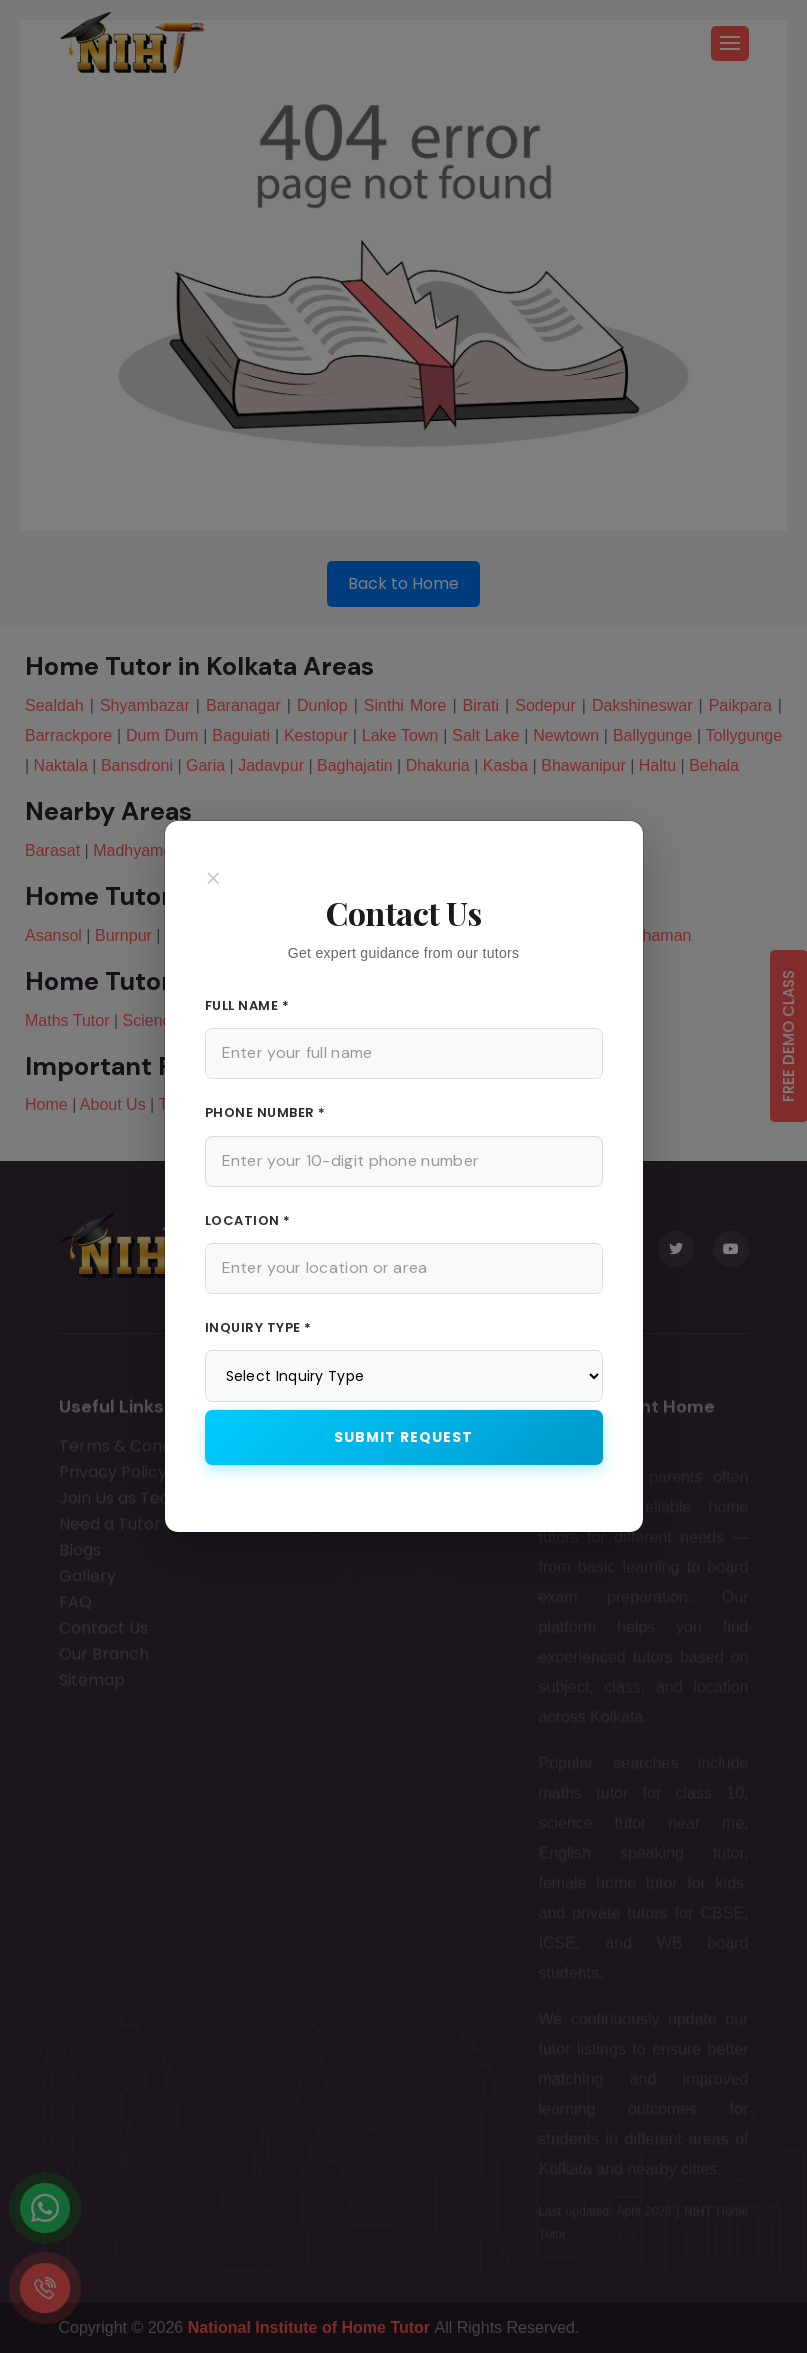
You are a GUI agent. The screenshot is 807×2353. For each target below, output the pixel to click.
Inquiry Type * (258, 1327)
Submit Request (403, 1437)
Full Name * (247, 1005)
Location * (248, 1220)
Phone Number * (265, 1112)
